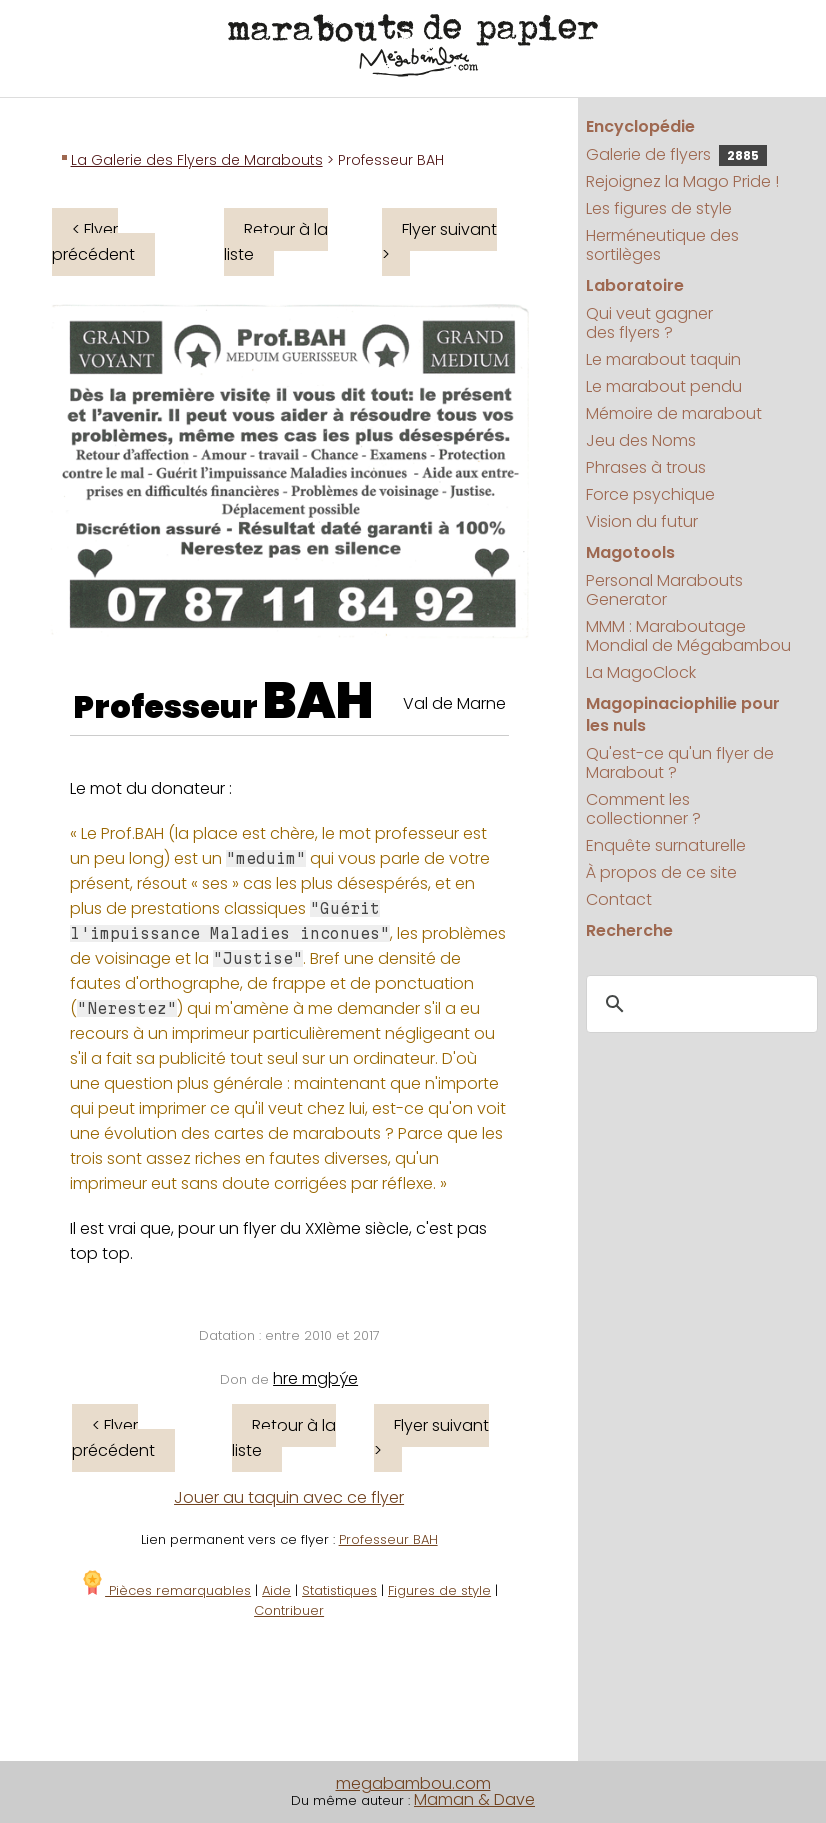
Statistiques (339, 1590)
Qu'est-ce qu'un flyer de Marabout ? (680, 763)
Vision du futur (642, 521)
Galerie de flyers (676, 154)
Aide (276, 1590)
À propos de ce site (661, 872)
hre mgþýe (315, 1378)
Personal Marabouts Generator (664, 590)
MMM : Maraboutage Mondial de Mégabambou (688, 636)
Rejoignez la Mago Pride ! (682, 181)
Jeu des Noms (641, 440)
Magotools (630, 552)
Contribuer (289, 1610)
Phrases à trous (646, 467)
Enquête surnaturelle (666, 845)
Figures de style (439, 1590)
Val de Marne (454, 703)
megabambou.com (413, 1783)
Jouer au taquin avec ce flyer (289, 1497)
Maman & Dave (474, 1799)
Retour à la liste (276, 242)
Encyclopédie (640, 126)
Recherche (629, 930)
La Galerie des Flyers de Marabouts (197, 160)
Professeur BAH (388, 1539)
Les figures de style (659, 208)
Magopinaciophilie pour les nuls (683, 714)
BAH (318, 701)
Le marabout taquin (663, 359)
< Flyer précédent (93, 242)
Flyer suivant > (439, 242)
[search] (698, 1005)
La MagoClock (641, 672)
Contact (619, 899)
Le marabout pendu (664, 386)
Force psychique (650, 494)
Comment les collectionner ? (643, 809)
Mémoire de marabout (674, 413)
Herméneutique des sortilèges (662, 245)
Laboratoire (635, 285)
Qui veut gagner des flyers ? (649, 323)
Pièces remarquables (165, 1590)
